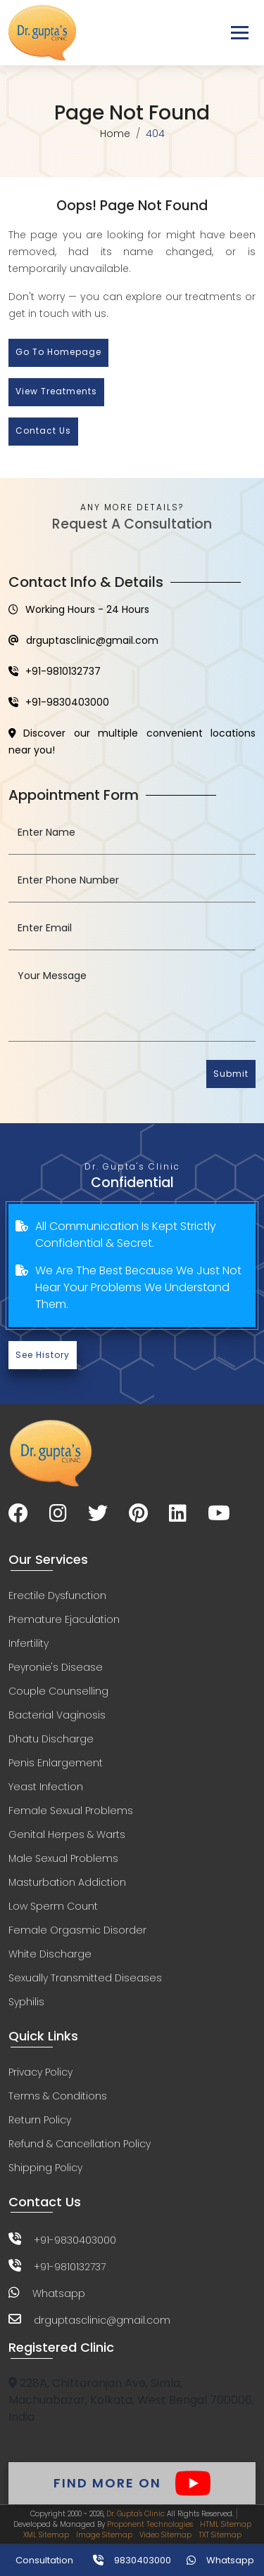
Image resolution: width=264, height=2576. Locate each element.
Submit (231, 1074)
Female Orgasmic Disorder (77, 1930)
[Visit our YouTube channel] (219, 1514)
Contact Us (43, 430)
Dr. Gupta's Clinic (135, 2514)
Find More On (132, 2483)
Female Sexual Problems (70, 1811)
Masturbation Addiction (67, 1882)
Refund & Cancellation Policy (79, 2144)
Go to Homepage (58, 352)
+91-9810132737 (54, 671)
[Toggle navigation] (239, 33)
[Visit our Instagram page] (58, 1514)
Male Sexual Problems (63, 1858)
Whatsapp (58, 2293)
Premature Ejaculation (64, 1619)
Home (115, 134)
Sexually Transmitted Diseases (85, 1978)
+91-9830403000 (58, 702)
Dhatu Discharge (51, 1739)
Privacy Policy (40, 2072)
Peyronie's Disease (55, 1667)
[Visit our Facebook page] (18, 1514)
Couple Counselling (58, 1691)
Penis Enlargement (55, 1763)
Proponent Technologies (150, 2524)
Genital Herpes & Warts (66, 1834)
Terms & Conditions (57, 2096)
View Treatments (56, 391)
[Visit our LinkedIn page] (178, 1514)
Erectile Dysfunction (57, 1595)
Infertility (28, 1643)
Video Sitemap (165, 2535)
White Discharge (50, 1954)
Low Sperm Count (53, 1906)
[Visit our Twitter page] (98, 1514)
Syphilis (26, 2002)
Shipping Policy (45, 2168)
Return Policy (39, 2120)
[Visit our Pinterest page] (138, 1514)
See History (42, 1355)
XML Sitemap (46, 2535)
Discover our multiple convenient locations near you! (132, 741)
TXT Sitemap (220, 2535)
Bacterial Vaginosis (57, 1715)
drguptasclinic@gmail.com (83, 640)
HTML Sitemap (225, 2524)
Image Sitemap (104, 2535)
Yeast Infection (45, 1787)
